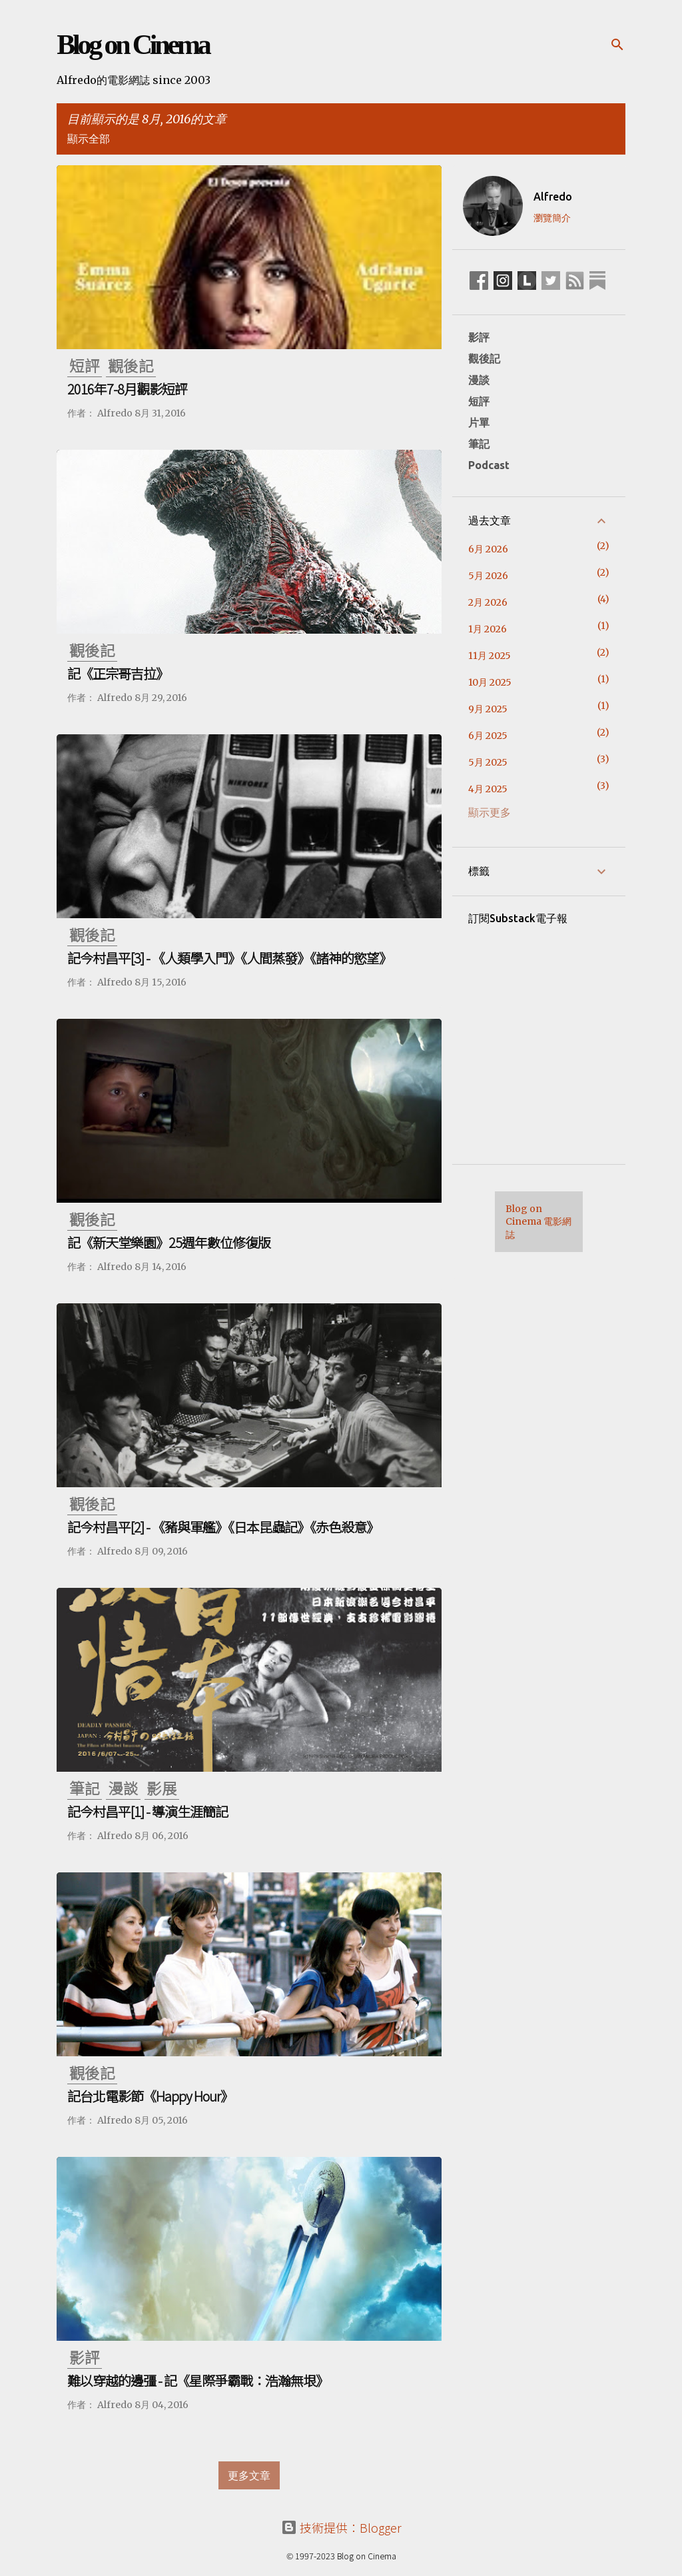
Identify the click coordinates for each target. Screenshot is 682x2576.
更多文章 (249, 2475)
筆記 (479, 444)
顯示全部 (88, 139)
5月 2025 (488, 762)
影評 (479, 337)
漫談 (479, 380)
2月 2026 (488, 602)
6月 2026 (488, 549)
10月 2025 (490, 682)
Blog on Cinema (132, 44)
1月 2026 (487, 629)
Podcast (489, 465)
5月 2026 (488, 576)
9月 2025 (488, 709)
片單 (479, 422)
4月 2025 (488, 789)
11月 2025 (489, 656)
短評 (479, 401)
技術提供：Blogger (341, 2527)
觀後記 (484, 358)
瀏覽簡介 (552, 218)
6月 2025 (488, 736)
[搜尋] (617, 45)
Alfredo (552, 197)
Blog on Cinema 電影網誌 (538, 1222)
